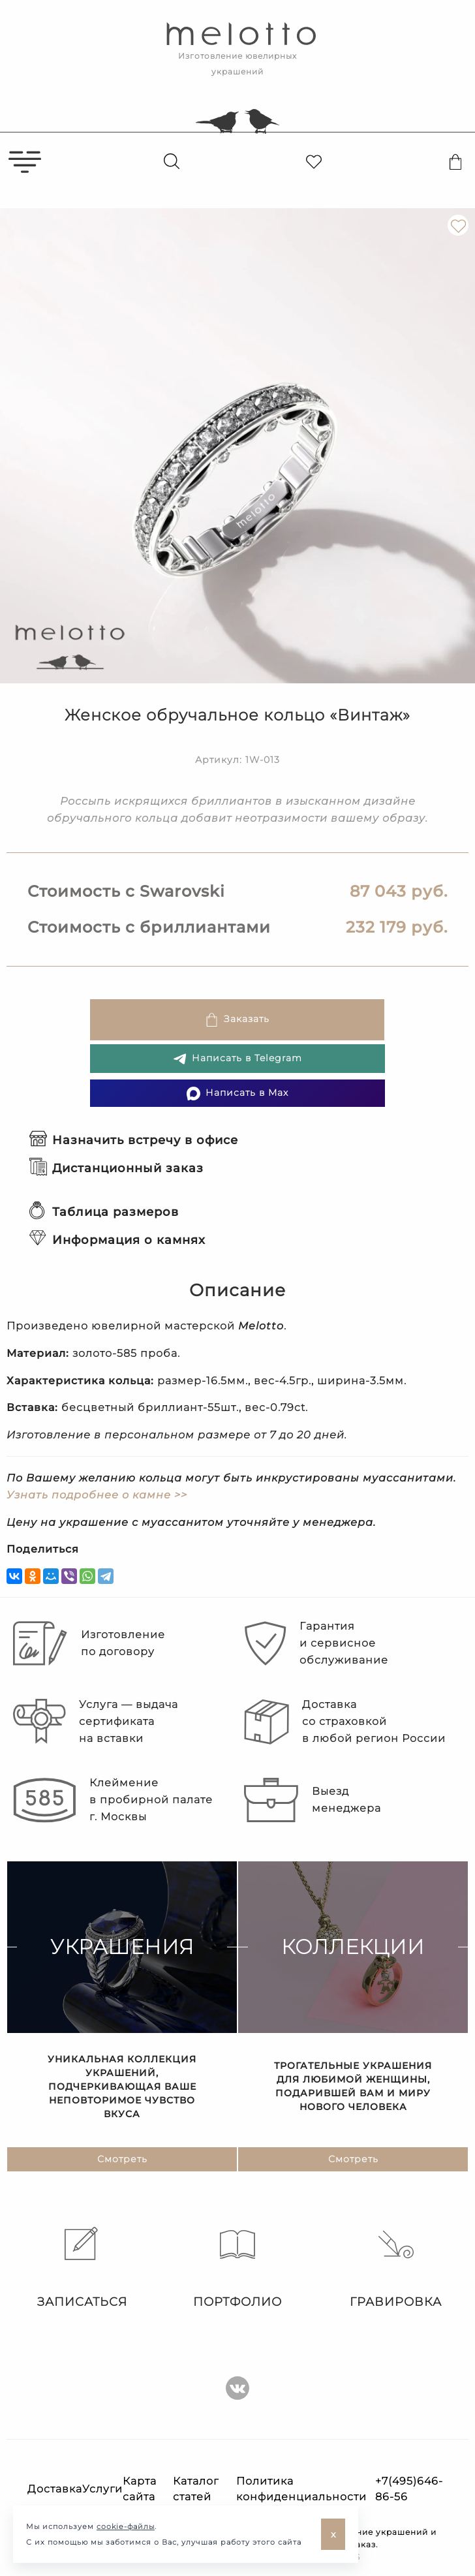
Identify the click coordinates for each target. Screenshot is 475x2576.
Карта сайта (140, 2489)
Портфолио (237, 2268)
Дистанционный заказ (116, 1168)
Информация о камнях (117, 1240)
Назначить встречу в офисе (133, 1140)
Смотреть (122, 2159)
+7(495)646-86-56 (409, 2489)
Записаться (79, 2268)
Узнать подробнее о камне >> (97, 1495)
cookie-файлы (126, 2526)
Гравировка (396, 2268)
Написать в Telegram (237, 1059)
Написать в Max (237, 1093)
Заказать (237, 1020)
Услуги (102, 2489)
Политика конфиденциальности (301, 2489)
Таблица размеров (104, 1212)
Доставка (54, 2489)
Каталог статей (196, 2489)
